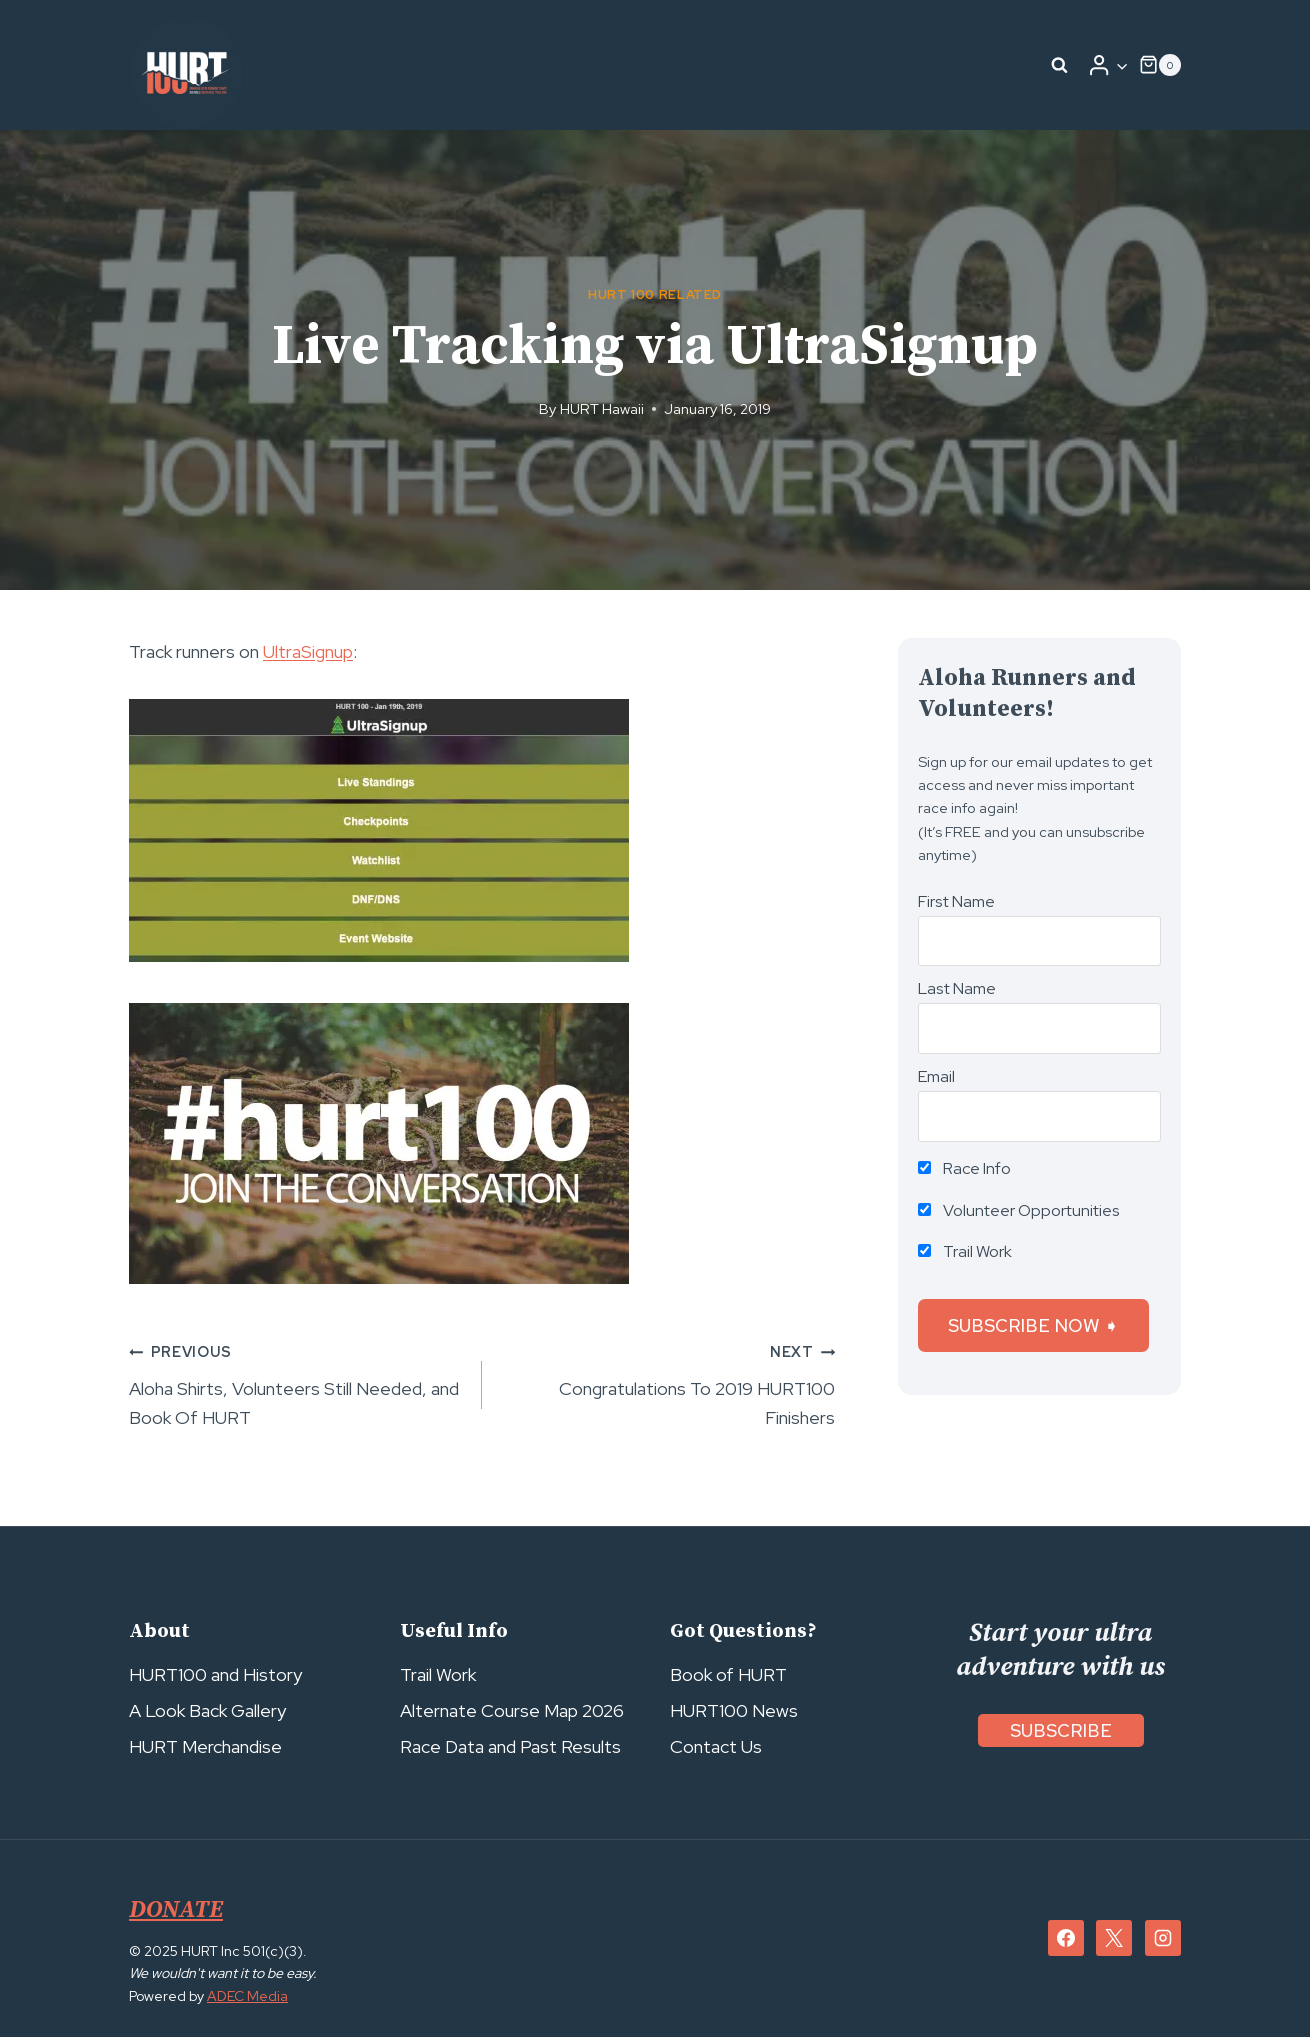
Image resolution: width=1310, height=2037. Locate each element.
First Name (956, 901)
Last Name (957, 988)
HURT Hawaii (602, 408)
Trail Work (965, 1251)
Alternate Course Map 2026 (512, 1710)
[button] (1121, 65)
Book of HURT (728, 1674)
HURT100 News (734, 1710)
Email (936, 1076)
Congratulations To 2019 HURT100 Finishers (667, 1383)
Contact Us (716, 1746)
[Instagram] (1163, 1938)
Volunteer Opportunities (1019, 1210)
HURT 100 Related (655, 294)
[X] (1114, 1938)
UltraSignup (308, 651)
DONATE (176, 1910)
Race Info (964, 1168)
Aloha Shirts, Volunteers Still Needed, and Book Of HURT (296, 1383)
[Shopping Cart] (1160, 65)
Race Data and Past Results (510, 1746)
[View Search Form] (1060, 65)
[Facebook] (1066, 1938)
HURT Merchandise (205, 1746)
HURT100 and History (215, 1674)
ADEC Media (247, 1996)
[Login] (1108, 65)
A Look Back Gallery (207, 1710)
